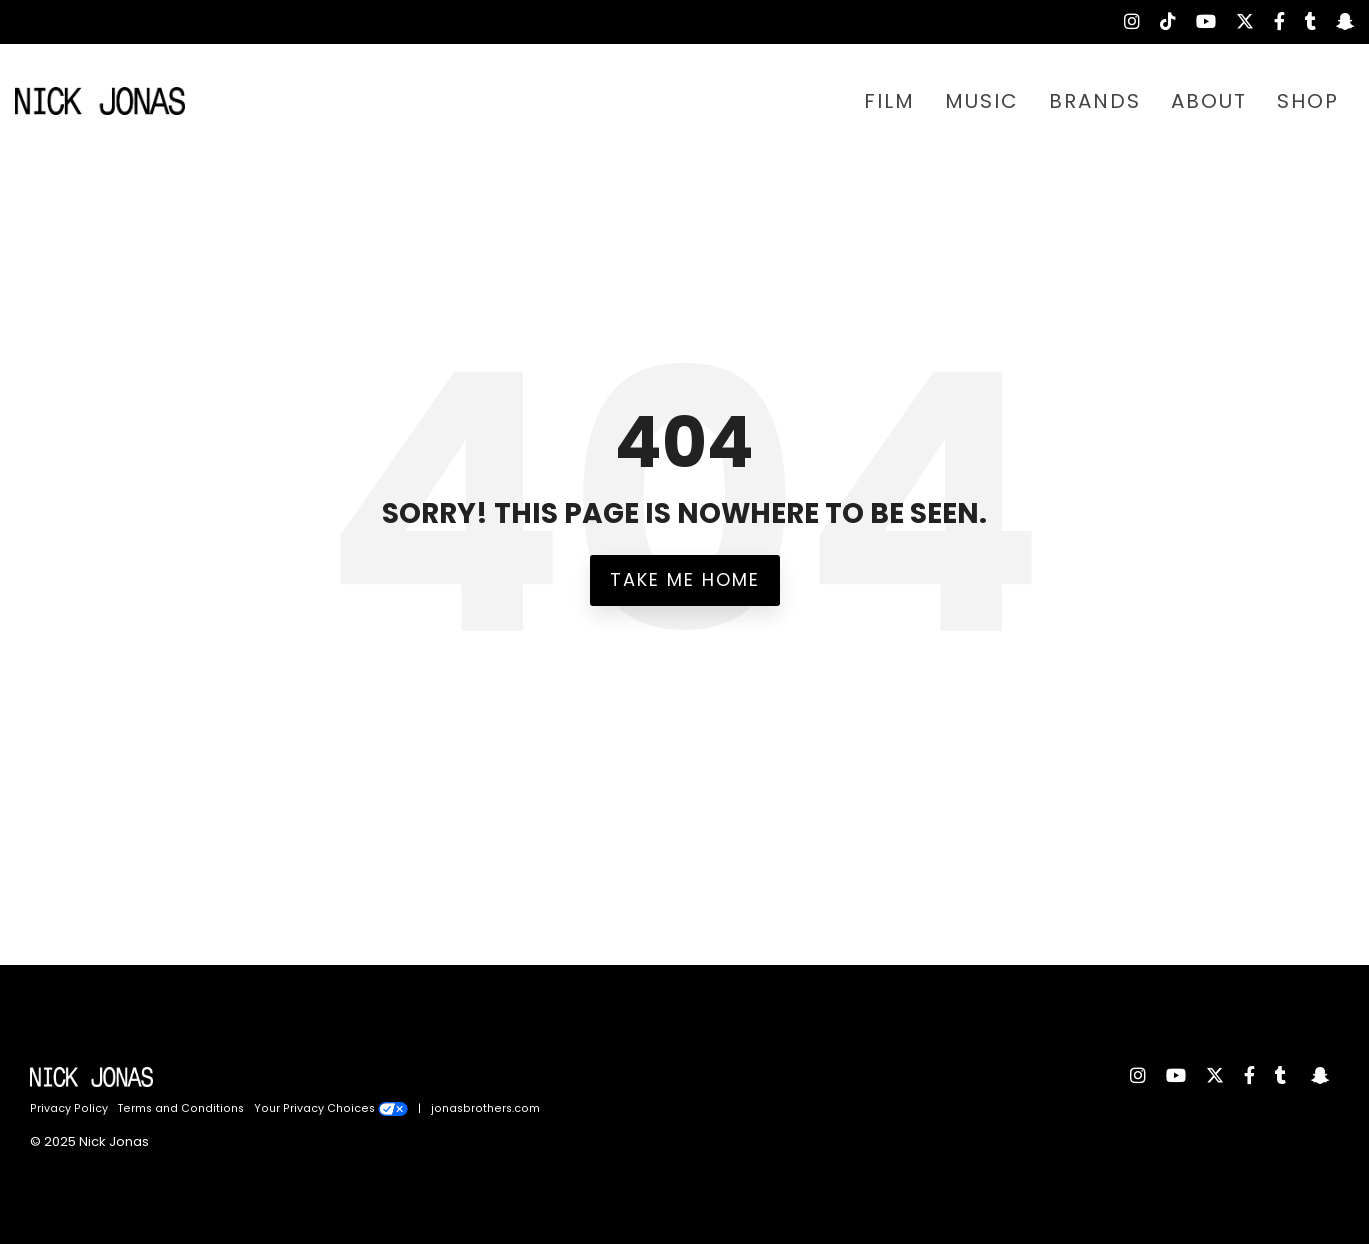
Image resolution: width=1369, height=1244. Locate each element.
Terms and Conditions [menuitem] (181, 1108)
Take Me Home (685, 579)
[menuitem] (1122, 22)
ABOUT (1209, 101)
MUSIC (982, 101)
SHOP (1308, 101)
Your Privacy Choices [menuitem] (331, 1108)
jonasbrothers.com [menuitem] (485, 1108)
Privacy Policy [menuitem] (69, 1108)
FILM (889, 101)
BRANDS (1095, 101)
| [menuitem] (419, 1108)
